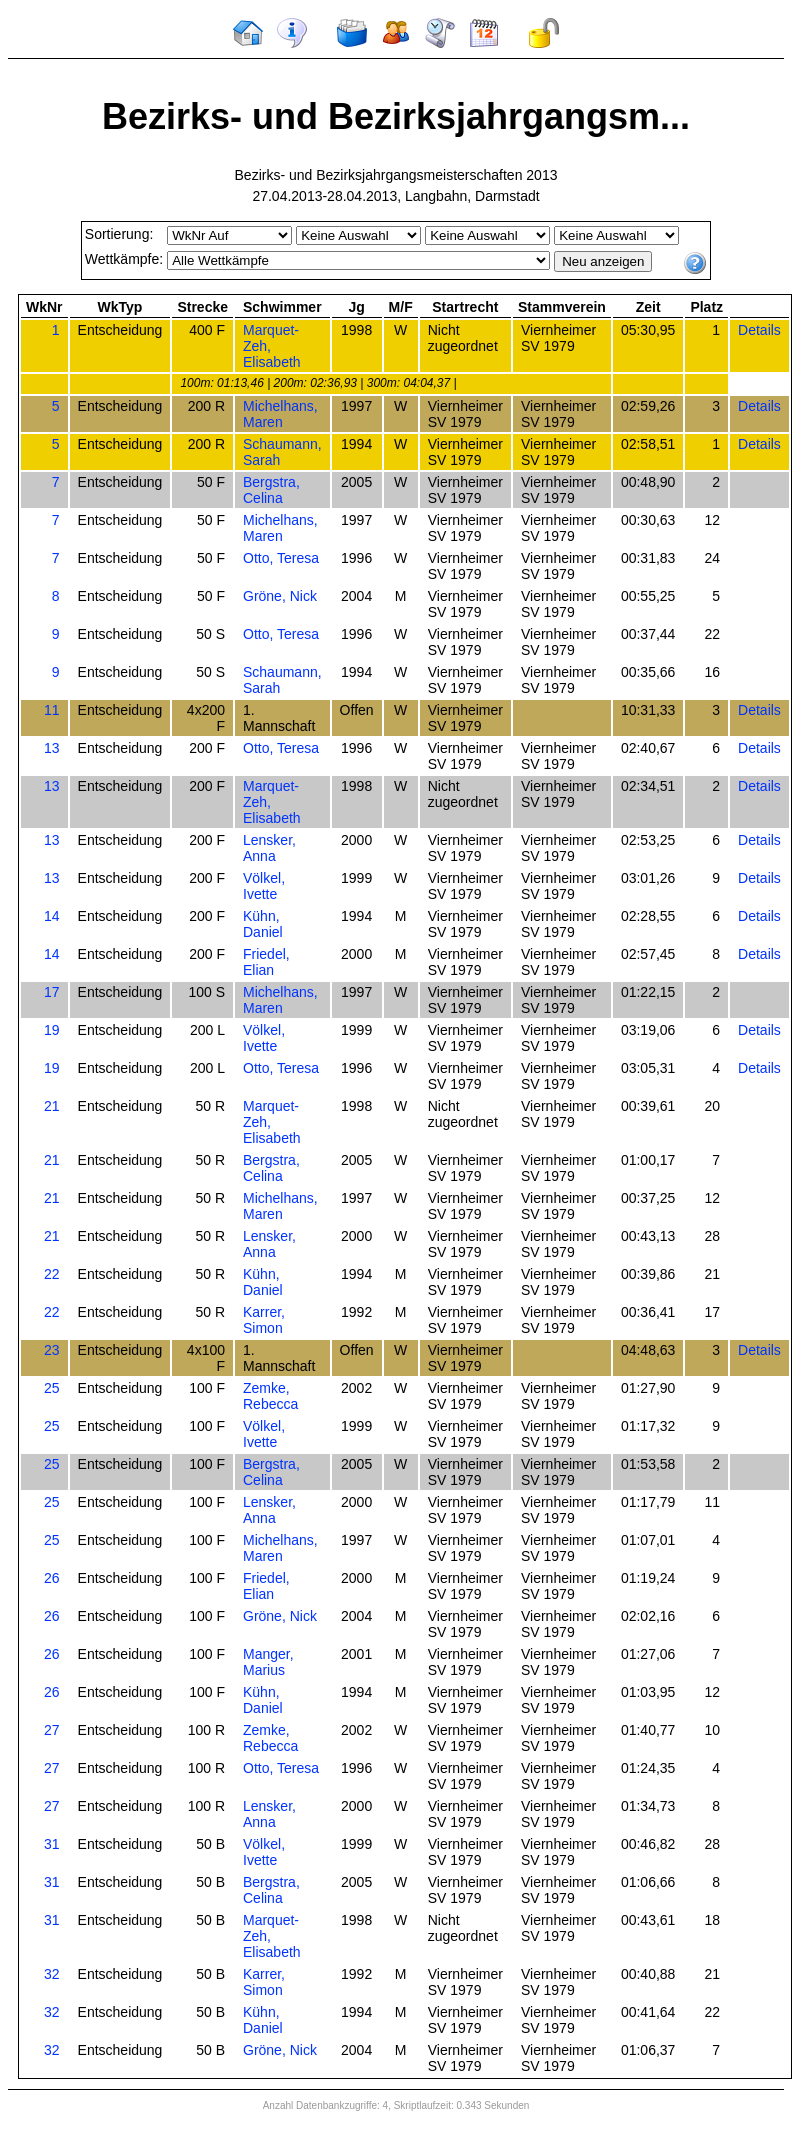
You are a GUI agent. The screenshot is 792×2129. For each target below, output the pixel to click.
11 (52, 710)
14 (52, 916)
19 (52, 1030)
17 (52, 992)
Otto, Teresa (281, 558)
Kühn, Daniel (263, 924)
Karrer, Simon (264, 1320)
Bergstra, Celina (271, 490)
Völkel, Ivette (264, 886)
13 (52, 748)
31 (52, 1844)
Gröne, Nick (280, 596)
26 (52, 1578)
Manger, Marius (268, 1662)
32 (52, 1974)
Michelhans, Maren (280, 414)
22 (52, 1274)
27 (52, 1730)
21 (52, 1106)
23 (52, 1350)
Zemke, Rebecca (270, 1396)
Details (759, 330)
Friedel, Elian (266, 962)
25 (52, 1388)
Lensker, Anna (269, 848)
